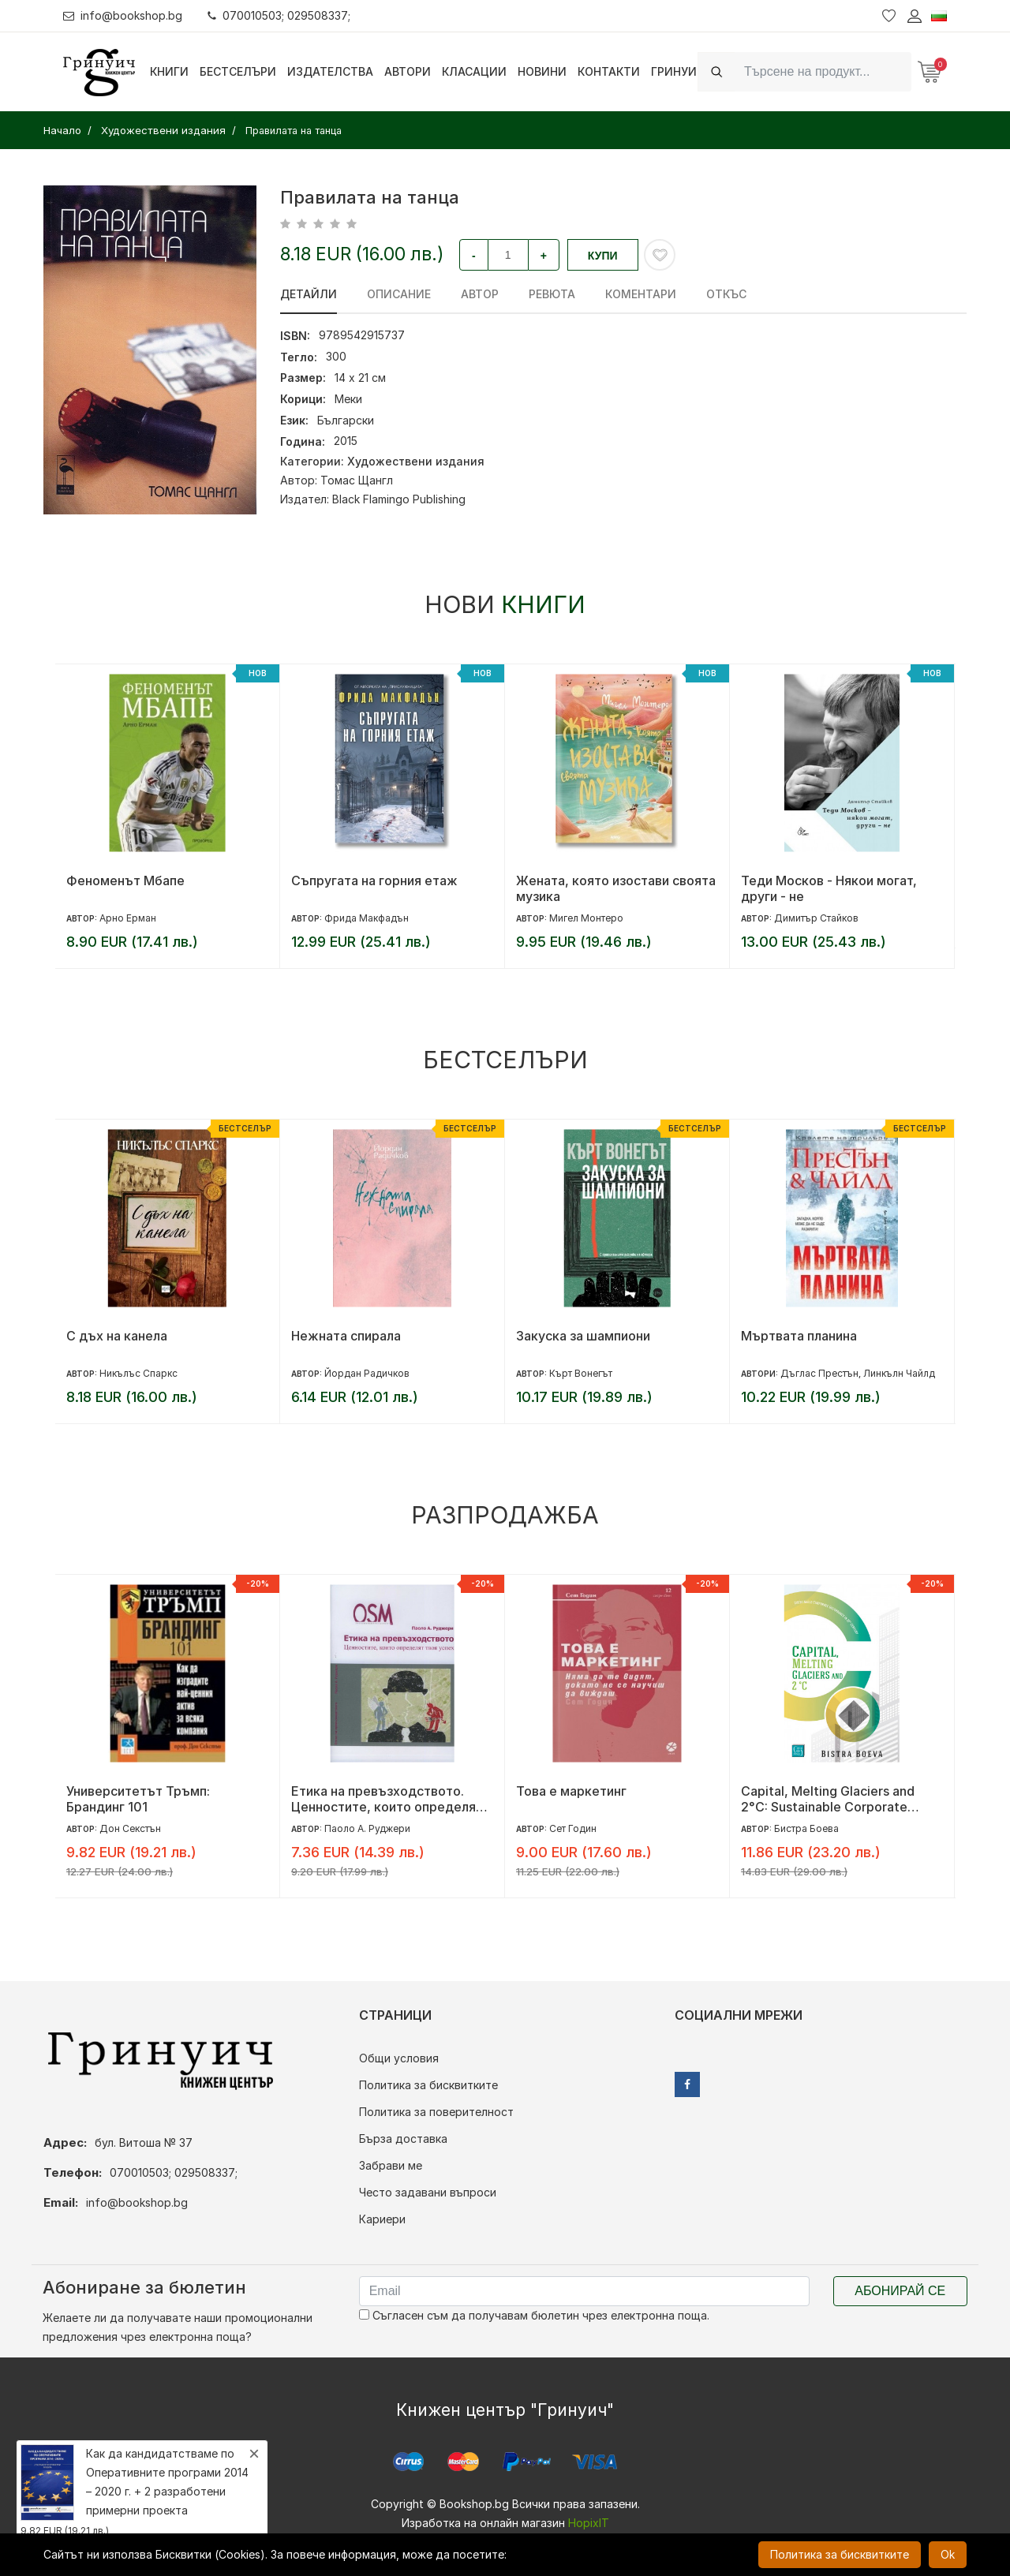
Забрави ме (390, 2165)
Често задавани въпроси (427, 2192)
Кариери (382, 2219)
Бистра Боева (806, 1828)
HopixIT (588, 2522)
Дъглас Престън (819, 1373)
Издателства (330, 71)
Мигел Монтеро (586, 918)
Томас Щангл (356, 480)
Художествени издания (415, 461)
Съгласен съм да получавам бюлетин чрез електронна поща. (534, 2315)
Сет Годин (573, 1828)
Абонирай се (900, 2290)
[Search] (823, 71)
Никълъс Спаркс (138, 1373)
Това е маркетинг (571, 1791)
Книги (169, 71)
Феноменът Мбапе (125, 880)
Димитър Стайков (816, 918)
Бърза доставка (403, 2138)
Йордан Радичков (367, 1373)
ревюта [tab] (552, 294)
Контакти (609, 71)
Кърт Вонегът (580, 1373)
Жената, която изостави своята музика (616, 888)
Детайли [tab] (308, 294)
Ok (948, 2554)
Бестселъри (238, 71)
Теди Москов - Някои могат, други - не (829, 888)
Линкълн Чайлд (899, 1373)
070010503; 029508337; (279, 15)
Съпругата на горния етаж (374, 880)
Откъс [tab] (726, 294)
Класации (474, 71)
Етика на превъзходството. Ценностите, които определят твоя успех (387, 1799)
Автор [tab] (480, 294)
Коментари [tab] (640, 294)
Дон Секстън (130, 1828)
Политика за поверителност (436, 2111)
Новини (542, 71)
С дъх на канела (116, 1336)
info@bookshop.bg (122, 15)
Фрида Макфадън (366, 918)
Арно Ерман (127, 918)
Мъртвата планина (799, 1336)
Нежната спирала (346, 1336)
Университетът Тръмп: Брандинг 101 (138, 1799)
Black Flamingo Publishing (399, 499)
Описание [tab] (399, 294)
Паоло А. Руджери (367, 1828)
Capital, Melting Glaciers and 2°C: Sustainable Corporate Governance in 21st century (828, 1799)
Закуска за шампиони (583, 1336)
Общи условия (399, 2058)
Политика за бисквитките (428, 2085)
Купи (603, 255)
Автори (407, 71)
